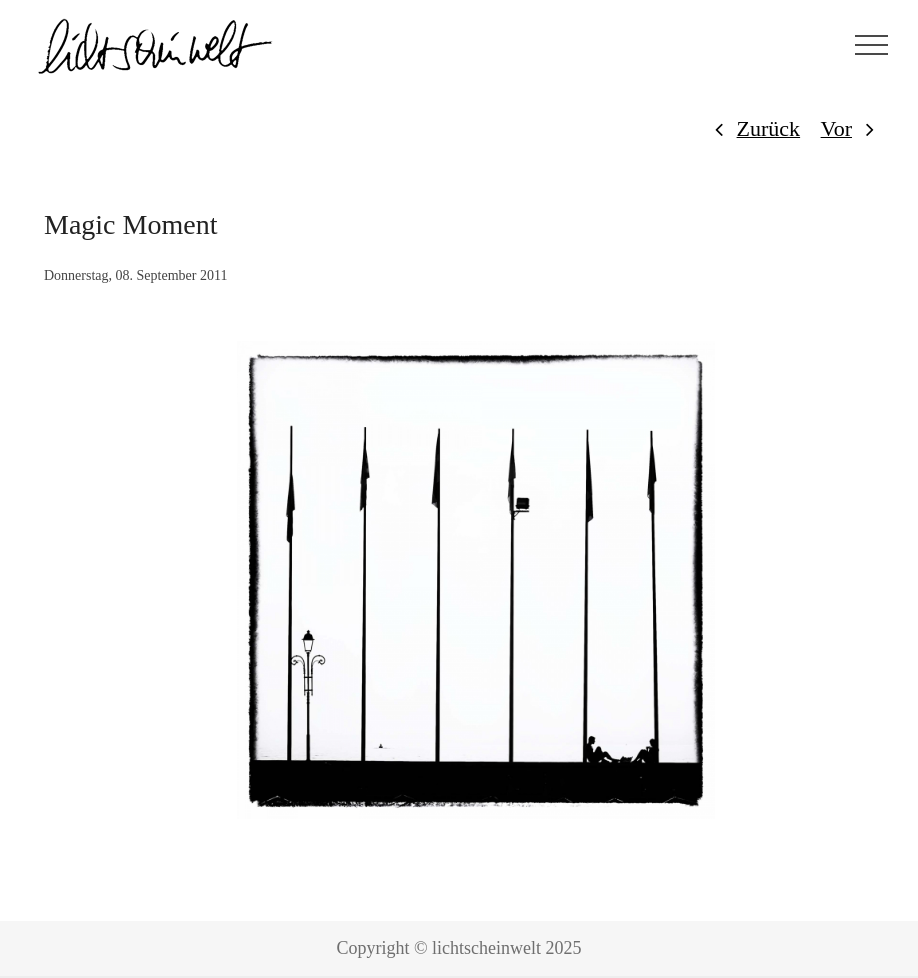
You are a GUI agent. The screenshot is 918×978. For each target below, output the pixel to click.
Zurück (769, 128)
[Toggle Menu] (872, 45)
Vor (836, 128)
